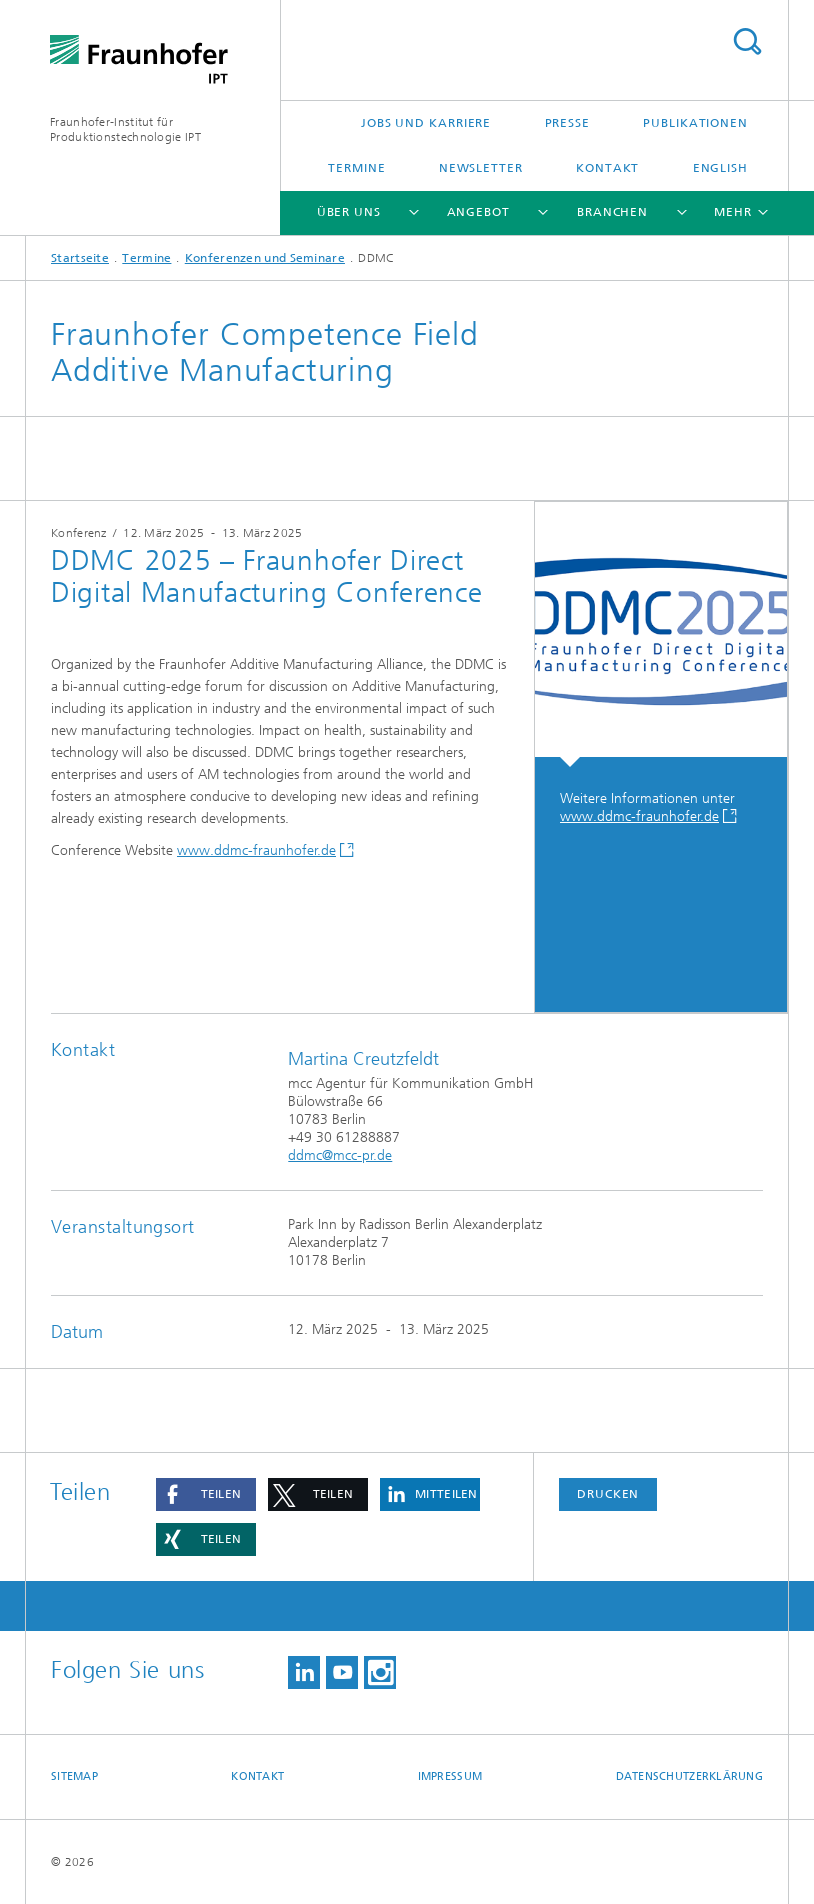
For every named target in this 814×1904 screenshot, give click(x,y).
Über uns (349, 212)
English (720, 168)
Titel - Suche (747, 41)
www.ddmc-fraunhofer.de (256, 850)
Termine (356, 168)
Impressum (450, 1776)
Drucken (608, 1494)
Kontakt (607, 168)
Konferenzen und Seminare (265, 258)
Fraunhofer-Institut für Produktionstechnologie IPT (125, 129)
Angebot (478, 212)
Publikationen (695, 123)
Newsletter (481, 168)
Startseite (80, 258)
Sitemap (74, 1776)
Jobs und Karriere (426, 123)
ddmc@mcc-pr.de (340, 1155)
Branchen (612, 212)
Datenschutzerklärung (690, 1776)
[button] (206, 1494)
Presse (567, 123)
